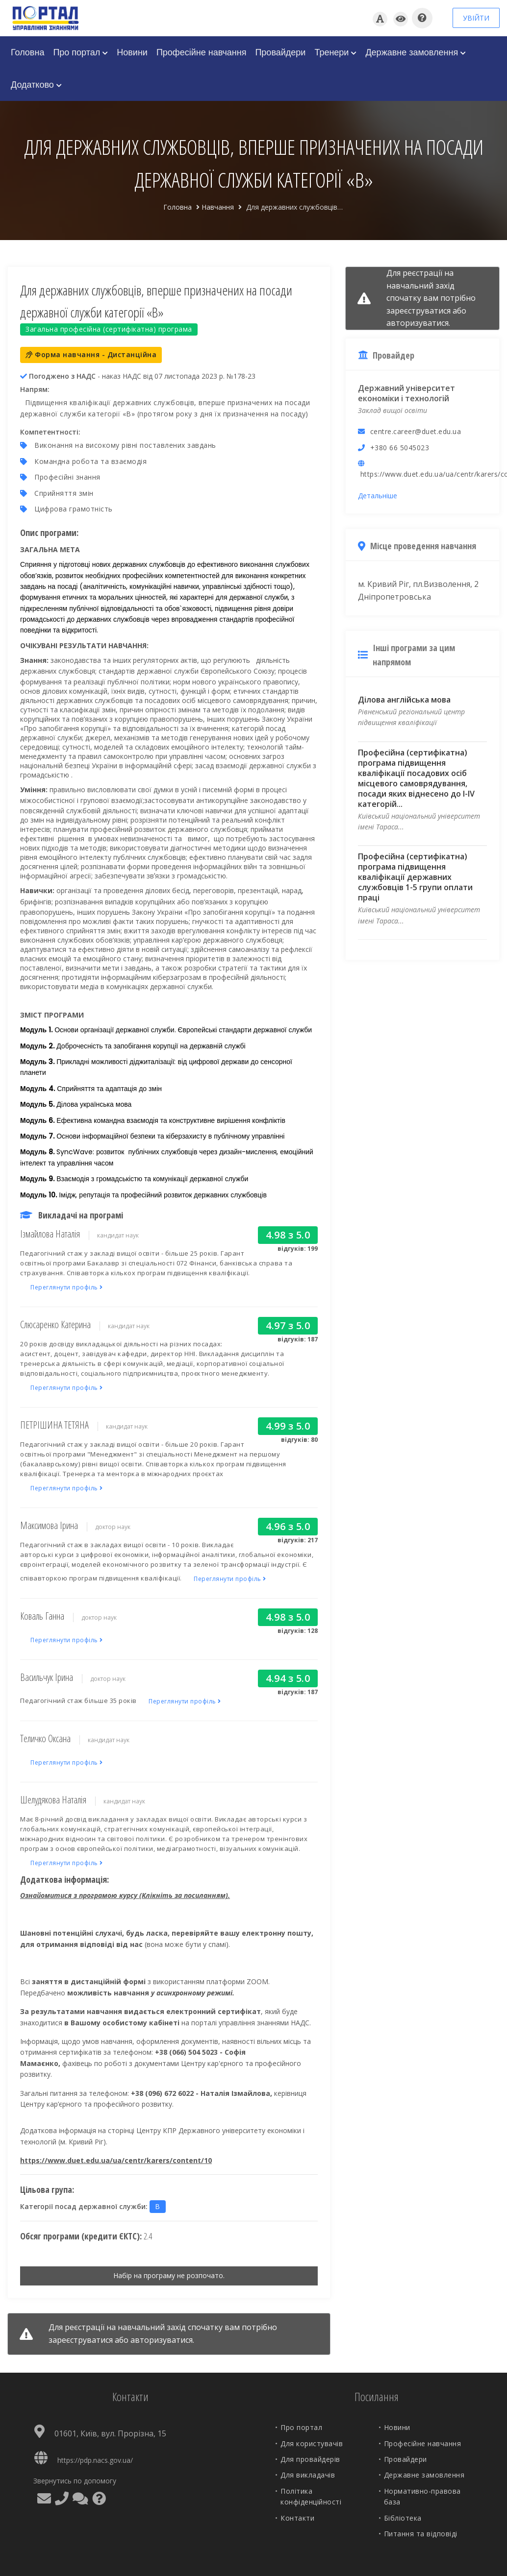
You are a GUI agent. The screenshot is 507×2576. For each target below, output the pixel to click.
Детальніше (377, 495)
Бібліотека (403, 2518)
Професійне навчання (201, 52)
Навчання (218, 207)
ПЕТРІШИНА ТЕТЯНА (54, 1425)
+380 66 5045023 (400, 447)
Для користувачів (311, 2443)
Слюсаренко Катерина (55, 1324)
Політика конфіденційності (310, 2496)
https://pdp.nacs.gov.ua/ (95, 2460)
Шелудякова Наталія (53, 1799)
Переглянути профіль (66, 1287)
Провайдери (280, 52)
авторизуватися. (162, 2339)
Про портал (80, 52)
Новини (132, 52)
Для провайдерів (310, 2459)
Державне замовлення (415, 52)
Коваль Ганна (42, 1616)
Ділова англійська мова (404, 699)
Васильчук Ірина (46, 1677)
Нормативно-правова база (422, 2496)
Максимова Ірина (49, 1525)
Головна (27, 52)
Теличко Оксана (45, 1738)
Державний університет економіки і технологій (406, 393)
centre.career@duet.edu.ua (415, 431)
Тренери (335, 52)
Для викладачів (307, 2474)
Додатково (36, 85)
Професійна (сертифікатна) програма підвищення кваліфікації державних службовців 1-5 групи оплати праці (415, 877)
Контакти (297, 2518)
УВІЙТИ (476, 18)
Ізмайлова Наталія (50, 1233)
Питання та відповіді (420, 2533)
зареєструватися (81, 2339)
